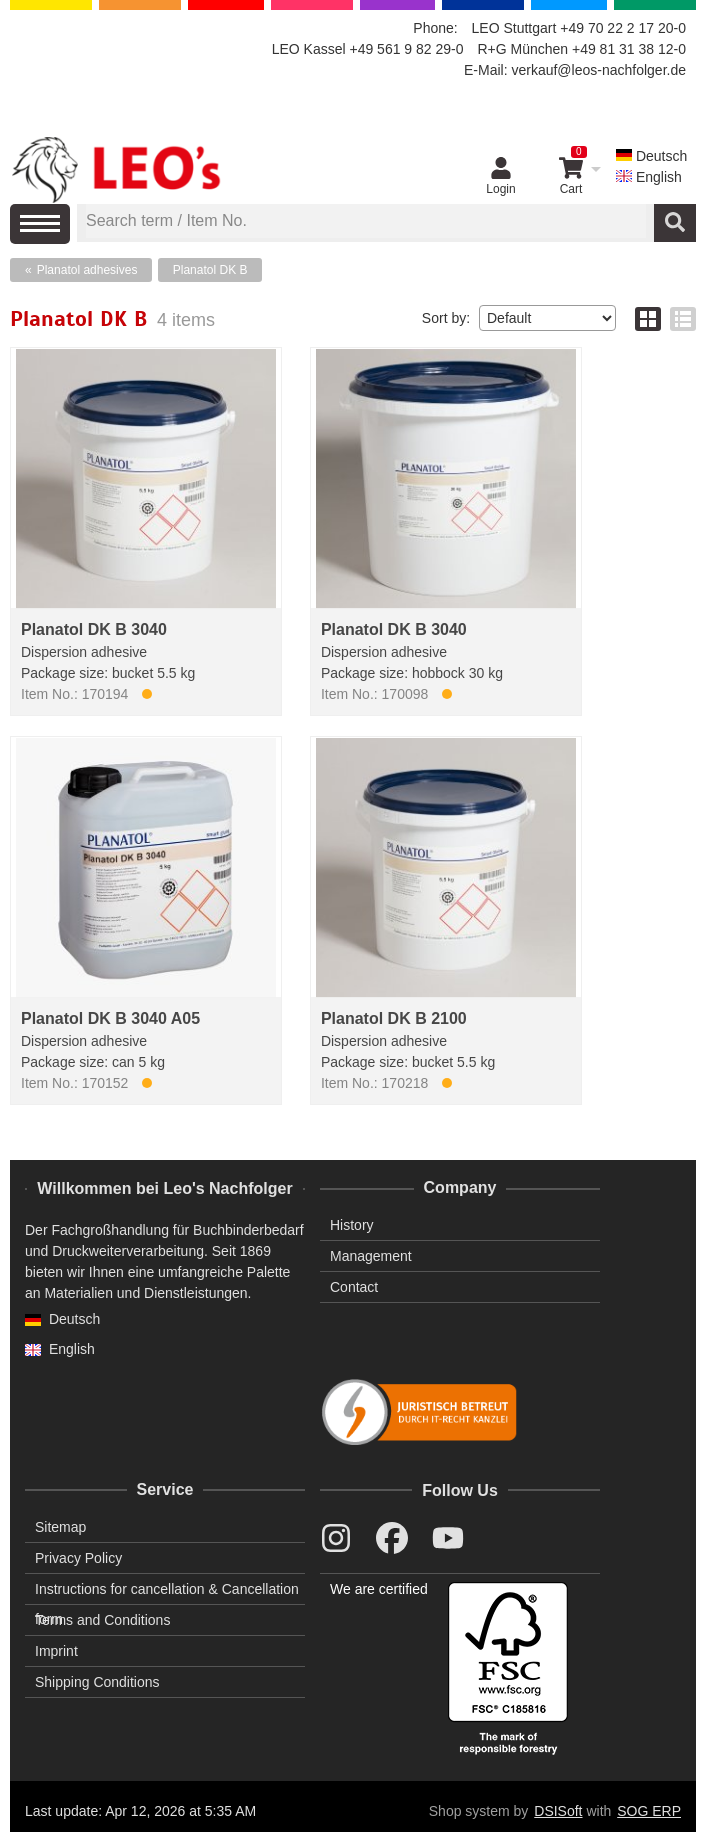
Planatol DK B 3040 (94, 629)
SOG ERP (649, 1811)
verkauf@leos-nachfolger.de (598, 70)
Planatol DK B (210, 270)
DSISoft (558, 1811)
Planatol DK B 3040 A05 (110, 1018)
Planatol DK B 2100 (394, 1018)
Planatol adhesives (87, 270)
